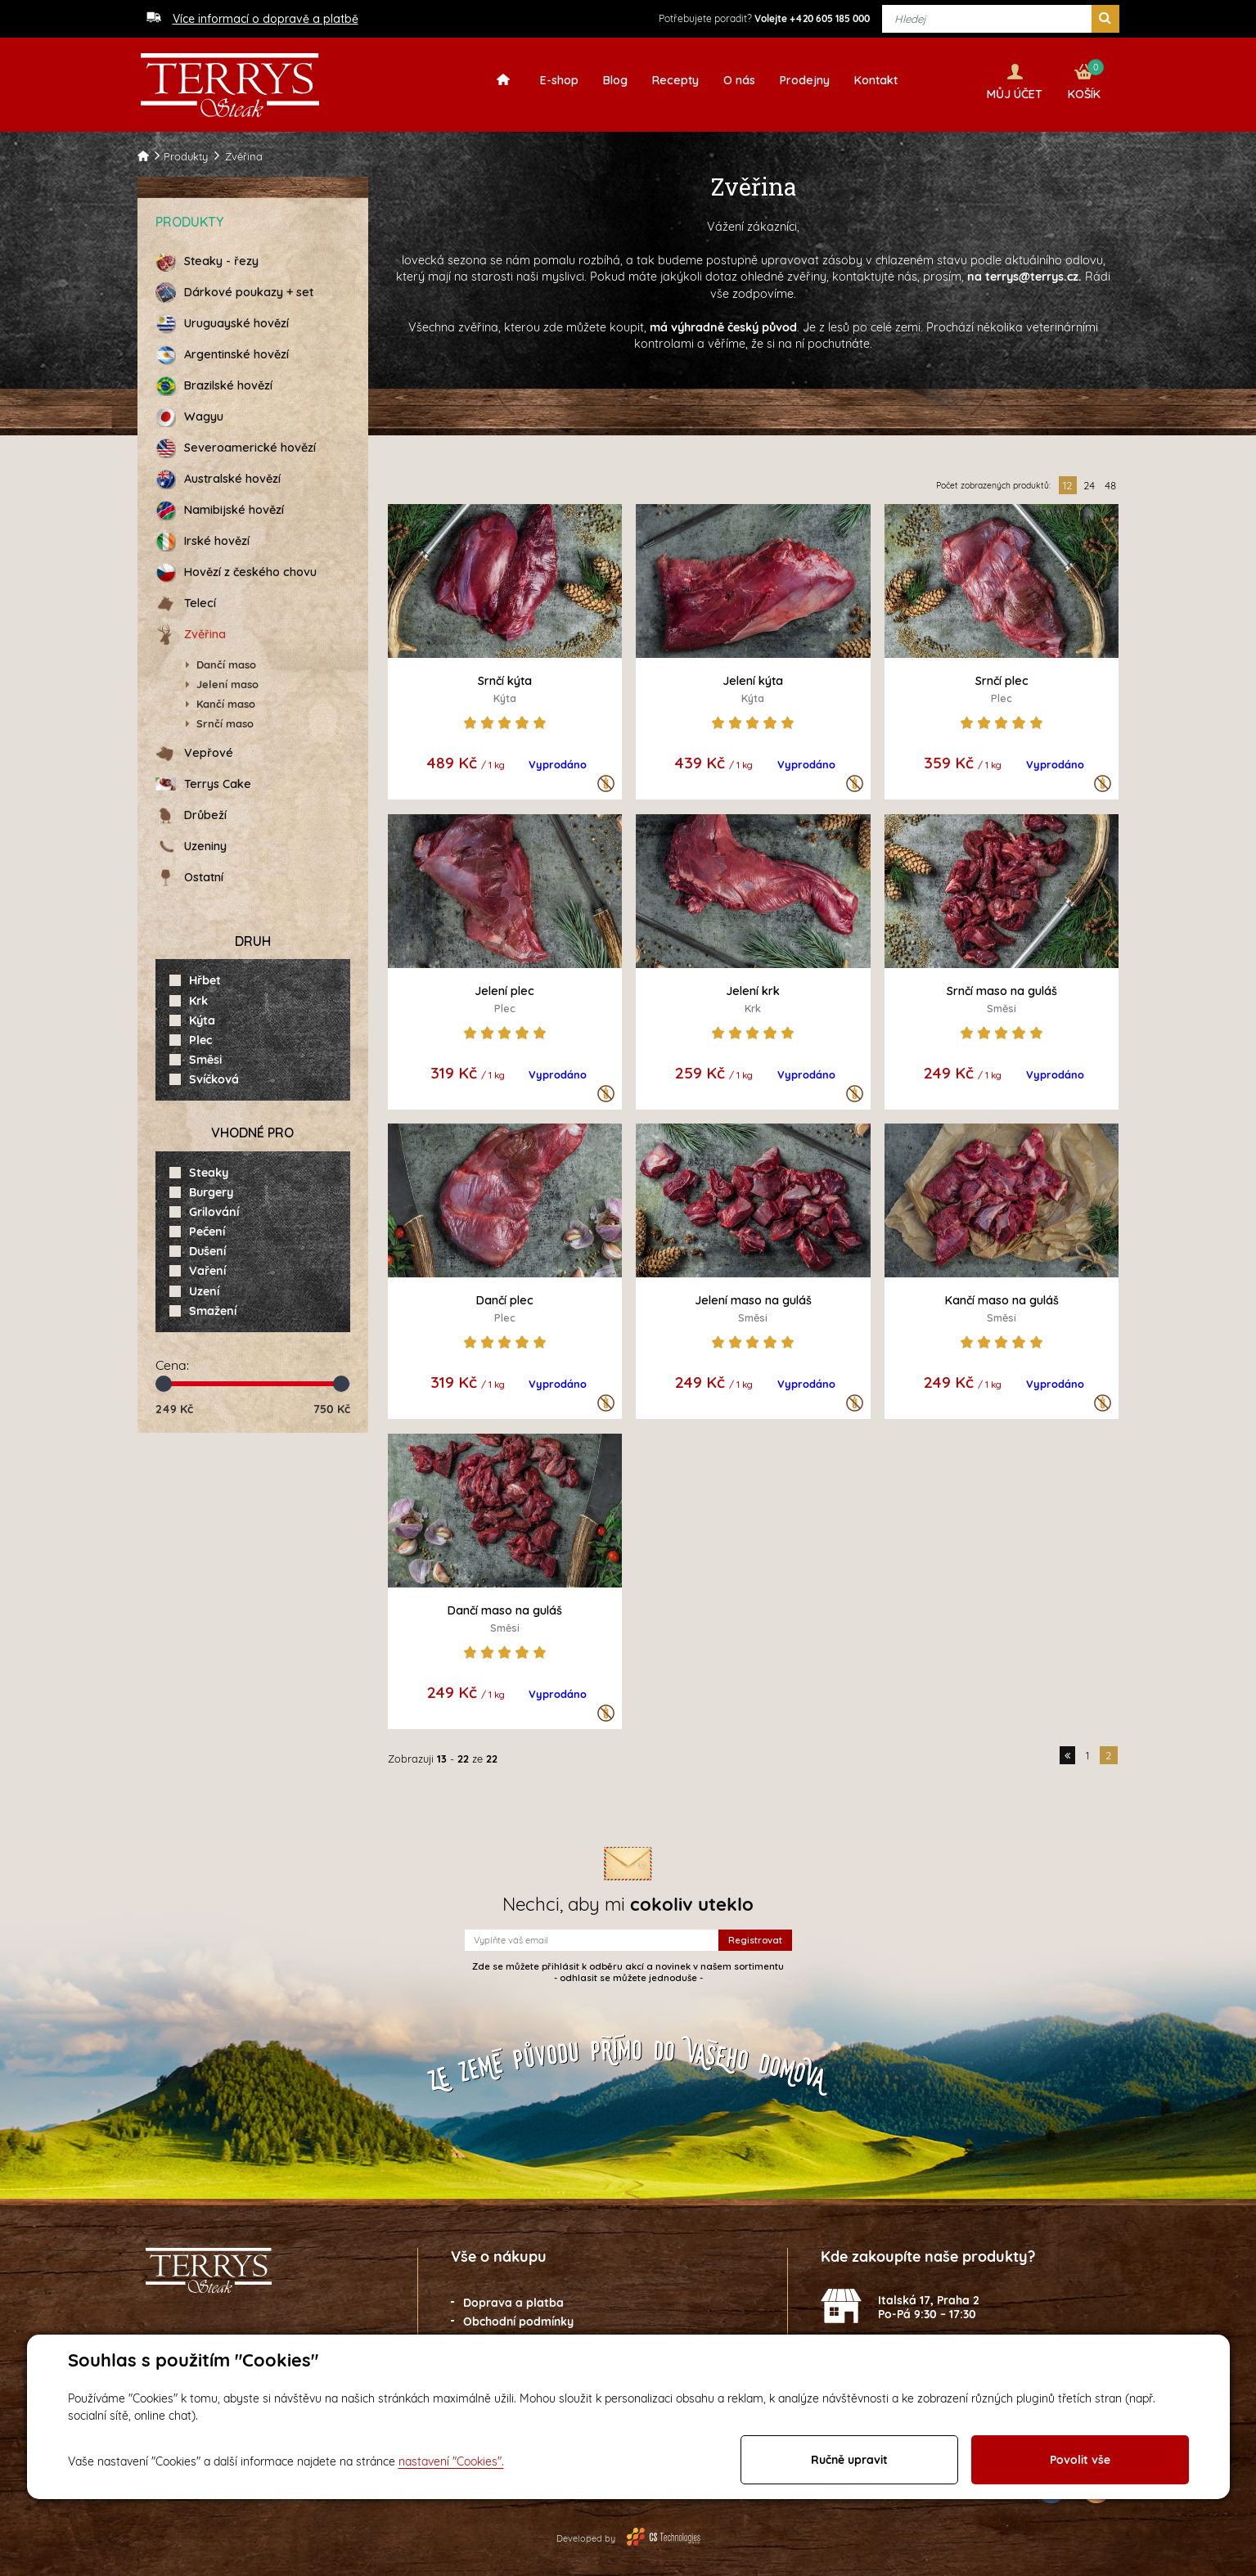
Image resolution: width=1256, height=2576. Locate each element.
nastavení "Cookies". (451, 2461)
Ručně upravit (849, 2459)
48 (1110, 480)
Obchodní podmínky (518, 2315)
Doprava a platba (513, 2297)
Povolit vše (1080, 2459)
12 (1067, 480)
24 (1089, 480)
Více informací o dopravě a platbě (265, 18)
